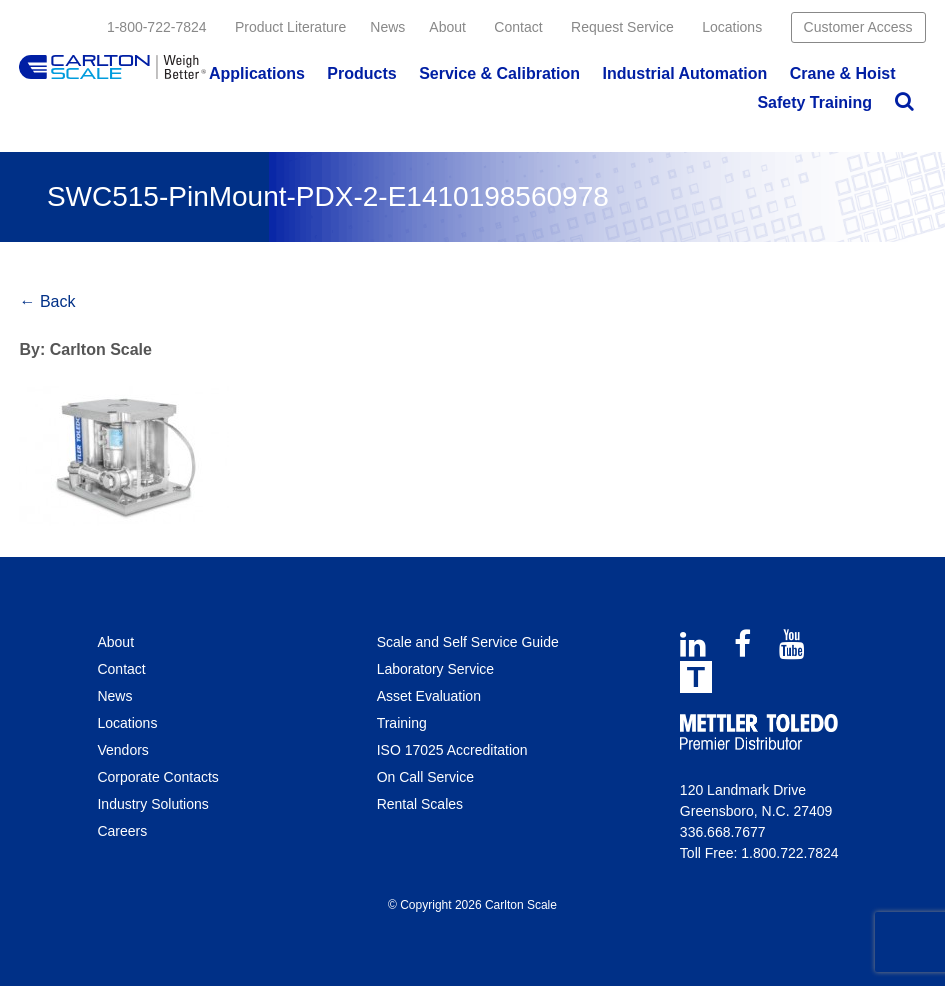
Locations (732, 27)
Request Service (622, 27)
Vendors (122, 750)
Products (361, 73)
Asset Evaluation (429, 696)
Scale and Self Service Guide (468, 642)
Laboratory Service (436, 669)
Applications (257, 73)
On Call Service (425, 777)
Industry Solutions (152, 804)
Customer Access (858, 27)
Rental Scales (420, 804)
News (387, 27)
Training (402, 723)
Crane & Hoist (843, 73)
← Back (47, 301)
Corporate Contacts (157, 777)
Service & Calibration (499, 73)
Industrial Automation (685, 73)
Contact (518, 27)
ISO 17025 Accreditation (452, 750)
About (447, 27)
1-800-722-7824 (157, 27)
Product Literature (290, 27)
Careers (122, 831)
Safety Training (814, 102)
